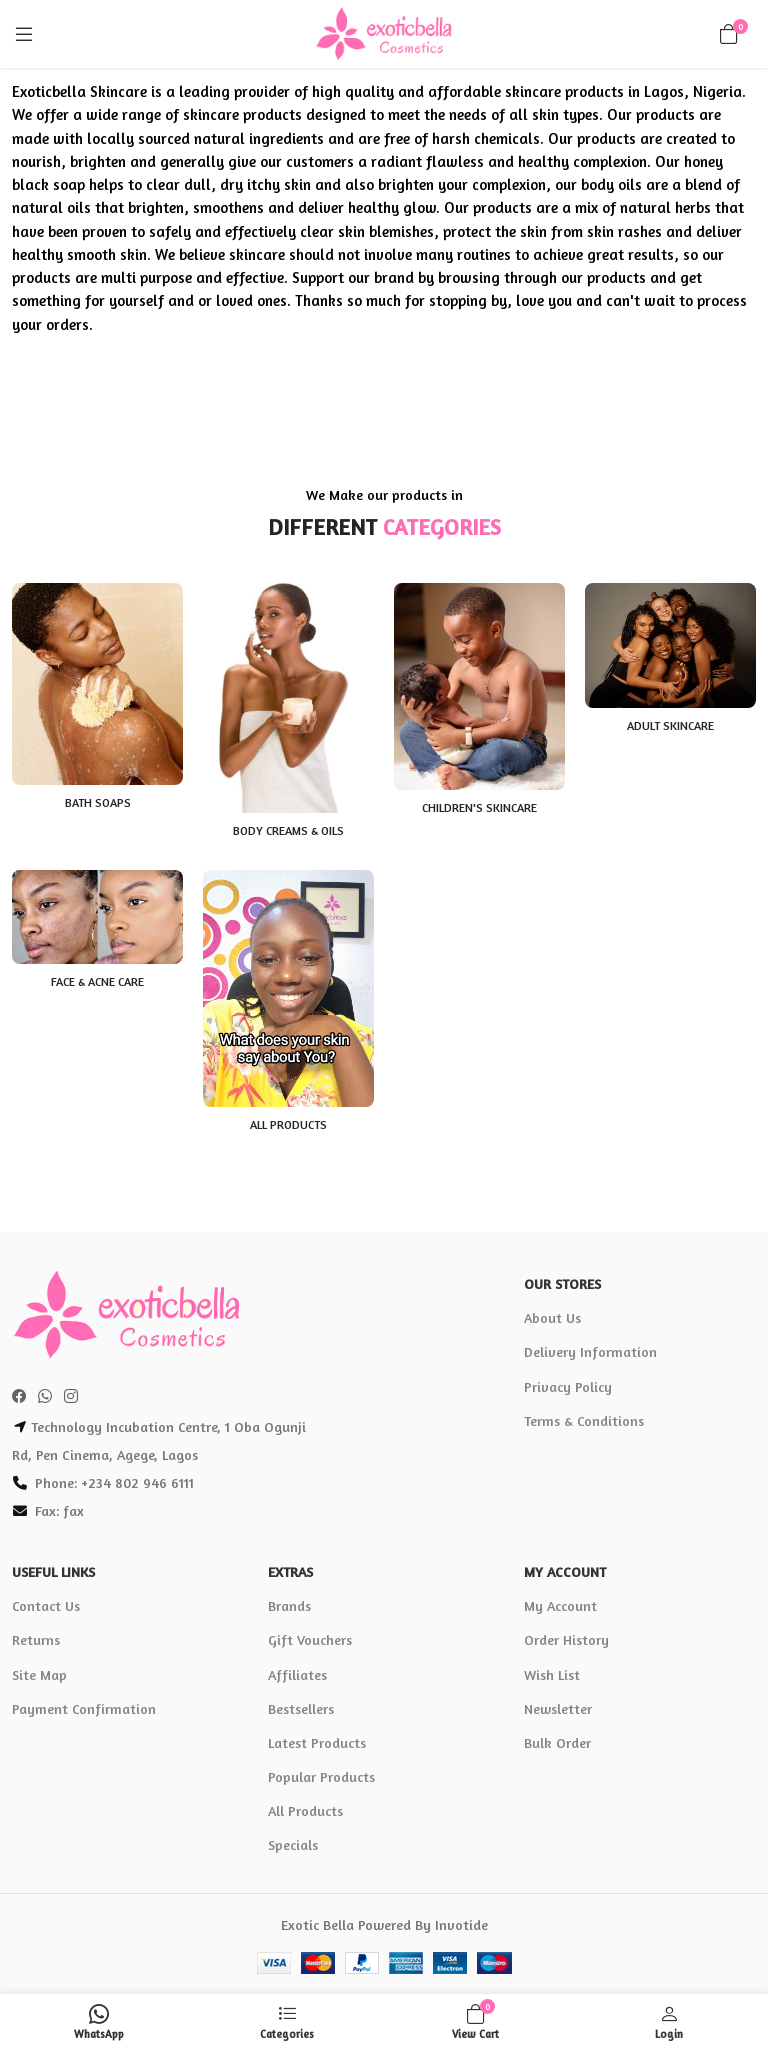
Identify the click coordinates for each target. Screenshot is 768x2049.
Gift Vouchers (310, 1639)
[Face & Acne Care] (97, 917)
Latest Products (317, 1742)
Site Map (39, 1674)
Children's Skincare (479, 807)
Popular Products (321, 1776)
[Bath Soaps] (97, 684)
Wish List (552, 1674)
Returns (36, 1639)
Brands (289, 1605)
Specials (293, 1844)
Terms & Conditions (584, 1420)
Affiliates (297, 1674)
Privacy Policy (568, 1386)
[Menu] (24, 34)
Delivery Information (590, 1351)
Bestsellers (301, 1708)
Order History (566, 1639)
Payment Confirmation (84, 1708)
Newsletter (558, 1708)
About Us (552, 1317)
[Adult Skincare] (670, 645)
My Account (560, 1605)
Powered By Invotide (423, 1924)
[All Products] (288, 989)
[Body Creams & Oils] (288, 698)
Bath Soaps (98, 802)
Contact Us (46, 1605)
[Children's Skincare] (479, 686)
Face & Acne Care (97, 981)
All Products (288, 1124)
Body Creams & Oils (288, 830)
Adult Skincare (670, 725)
